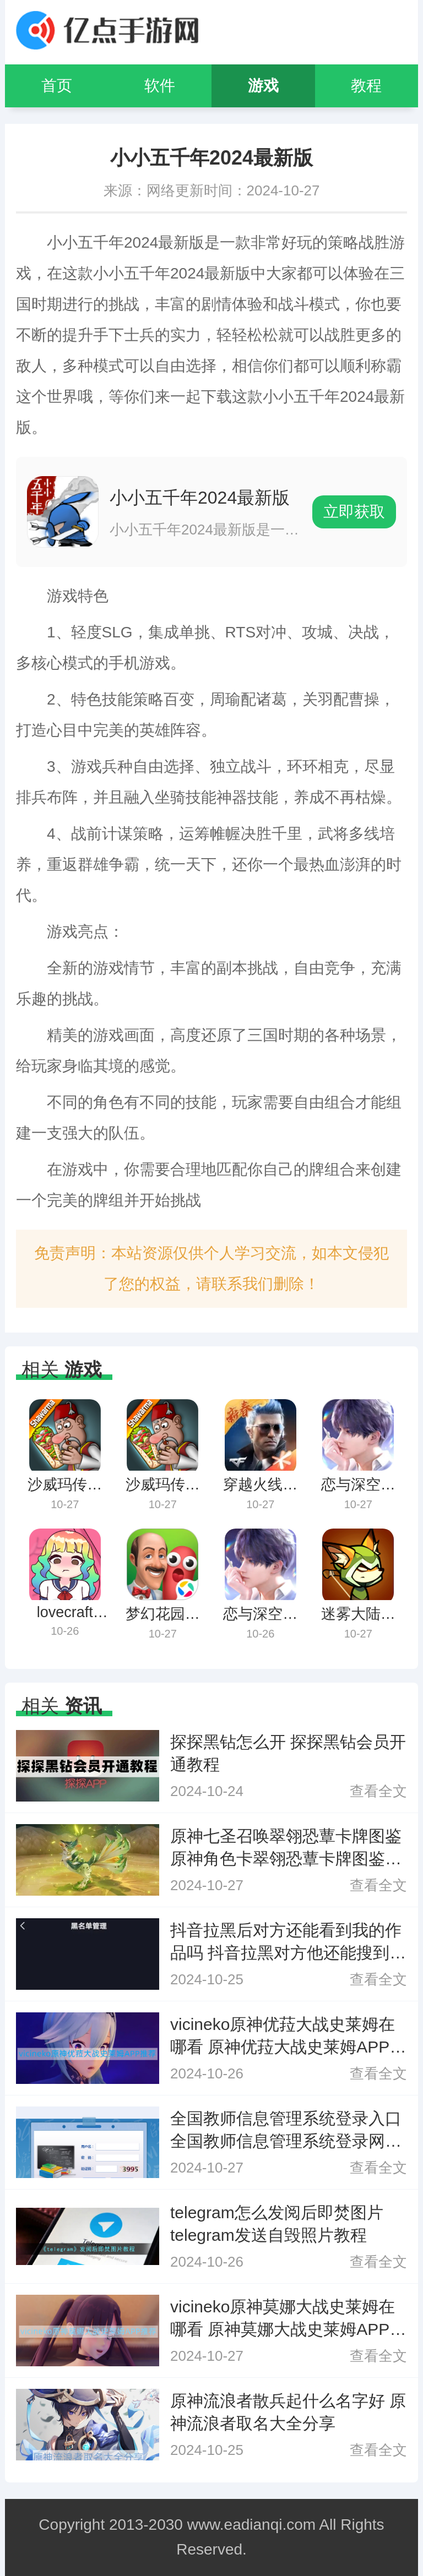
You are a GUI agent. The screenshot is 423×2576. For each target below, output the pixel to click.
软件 (159, 85)
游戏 (263, 85)
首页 (56, 85)
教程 (366, 85)
